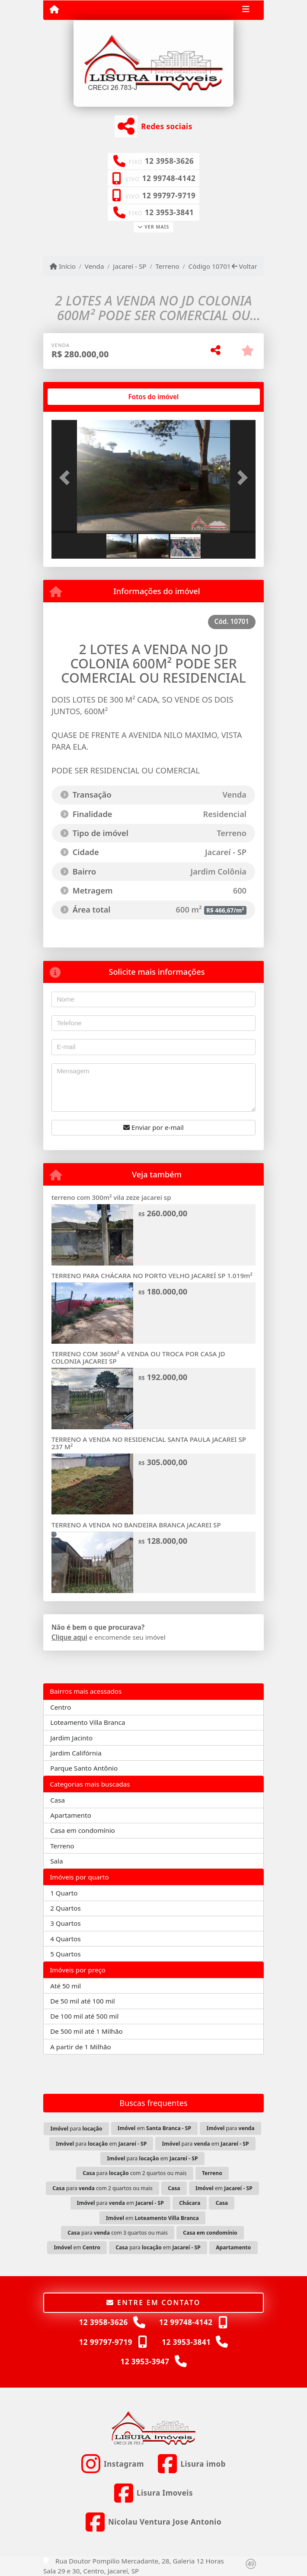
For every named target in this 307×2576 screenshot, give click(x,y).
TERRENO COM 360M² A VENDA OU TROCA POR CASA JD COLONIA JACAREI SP (138, 1357)
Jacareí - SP (129, 266)
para (76, 2128)
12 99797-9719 (168, 195)
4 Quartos (65, 1938)
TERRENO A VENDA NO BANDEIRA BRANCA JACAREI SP (136, 1524)
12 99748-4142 (168, 178)
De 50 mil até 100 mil (82, 2001)
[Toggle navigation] (245, 10)
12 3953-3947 (144, 2361)
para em (101, 2143)
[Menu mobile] (54, 9)
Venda (94, 266)
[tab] (79, 396)
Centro (60, 1707)
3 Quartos (65, 1923)
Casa (57, 1800)
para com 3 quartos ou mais (117, 2232)
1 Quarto (63, 1893)
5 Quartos (65, 1953)
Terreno (167, 266)
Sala (56, 1861)
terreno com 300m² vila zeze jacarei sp (111, 1197)
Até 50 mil (65, 1985)
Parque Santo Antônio (84, 1768)
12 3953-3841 (169, 212)
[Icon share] (112, 2463)
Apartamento (70, 1815)
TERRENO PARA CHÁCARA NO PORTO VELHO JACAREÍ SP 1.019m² (152, 1275)
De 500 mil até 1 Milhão (86, 2031)
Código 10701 (210, 266)
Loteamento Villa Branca (87, 1722)
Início (63, 266)
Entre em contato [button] (153, 2302)
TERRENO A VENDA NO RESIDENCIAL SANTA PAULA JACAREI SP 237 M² (148, 1443)
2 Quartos (65, 1908)
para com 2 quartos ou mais (134, 2173)
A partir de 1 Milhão (80, 2046)
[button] (66, 477)
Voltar (244, 266)
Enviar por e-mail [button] (153, 1127)
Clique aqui (69, 1637)
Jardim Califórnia (76, 1753)
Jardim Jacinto (71, 1737)
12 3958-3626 (169, 161)
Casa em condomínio (82, 1830)
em (154, 2128)
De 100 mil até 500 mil (84, 2016)
